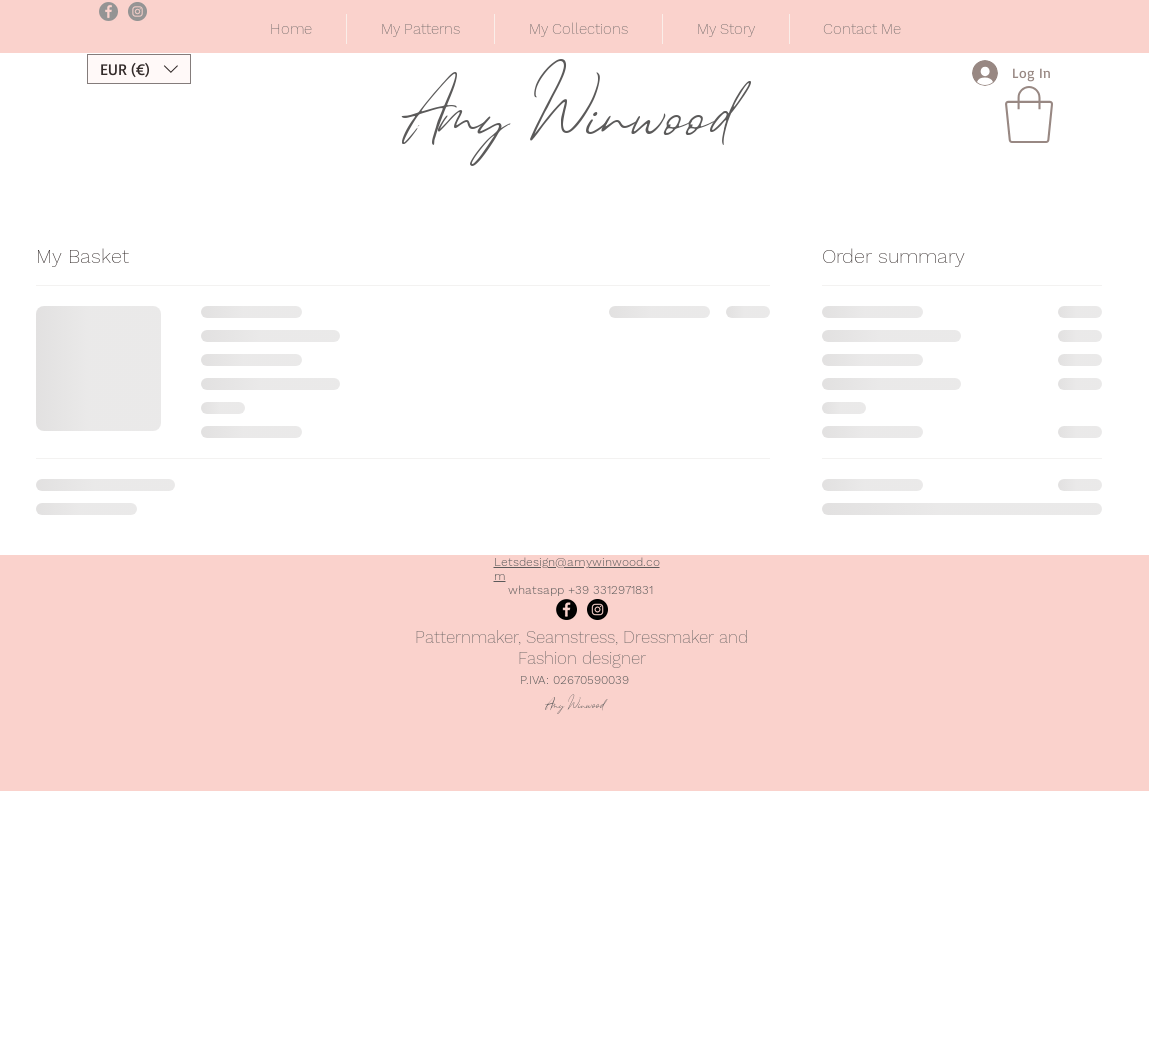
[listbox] (139, 69)
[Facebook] (566, 609)
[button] (578, 29)
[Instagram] (597, 609)
